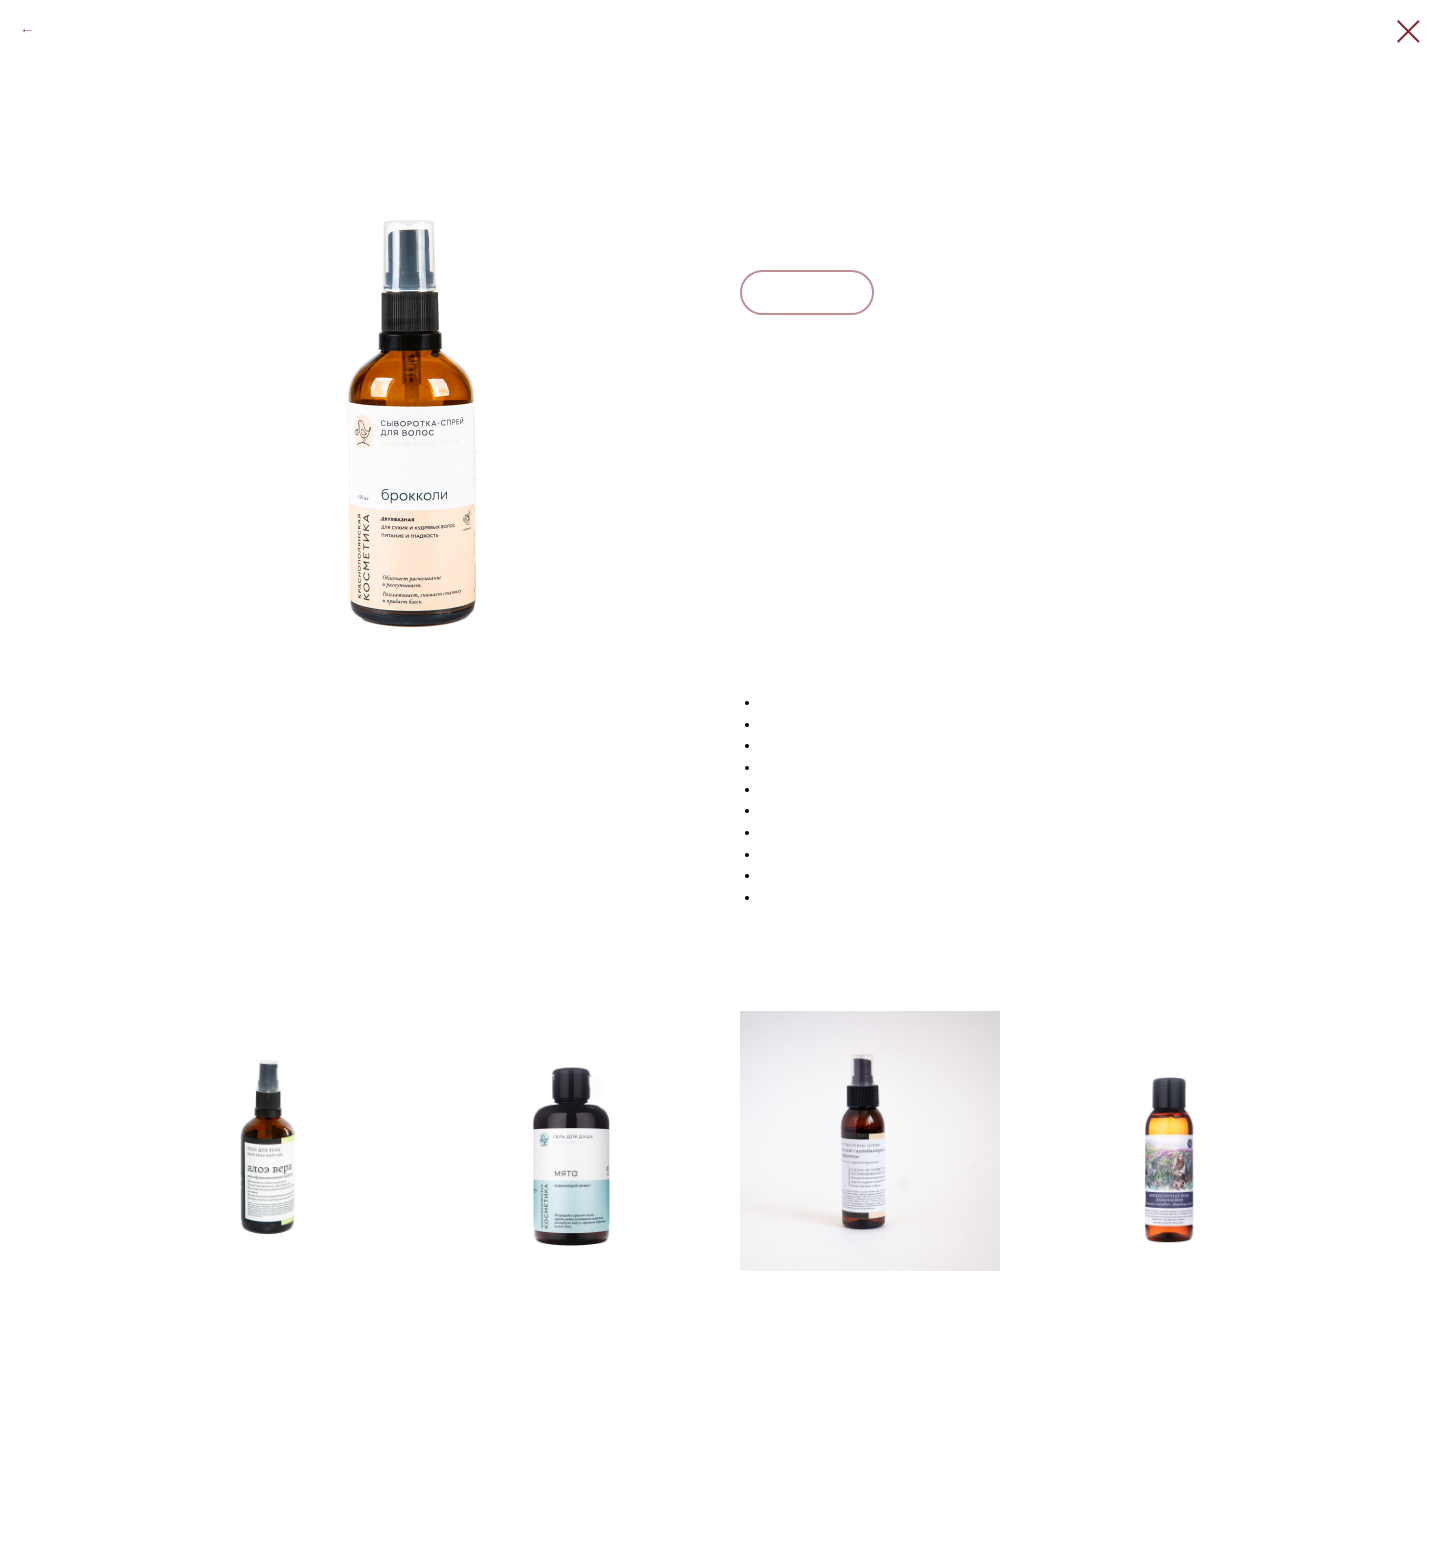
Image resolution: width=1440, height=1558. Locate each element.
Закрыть (65, 30)
